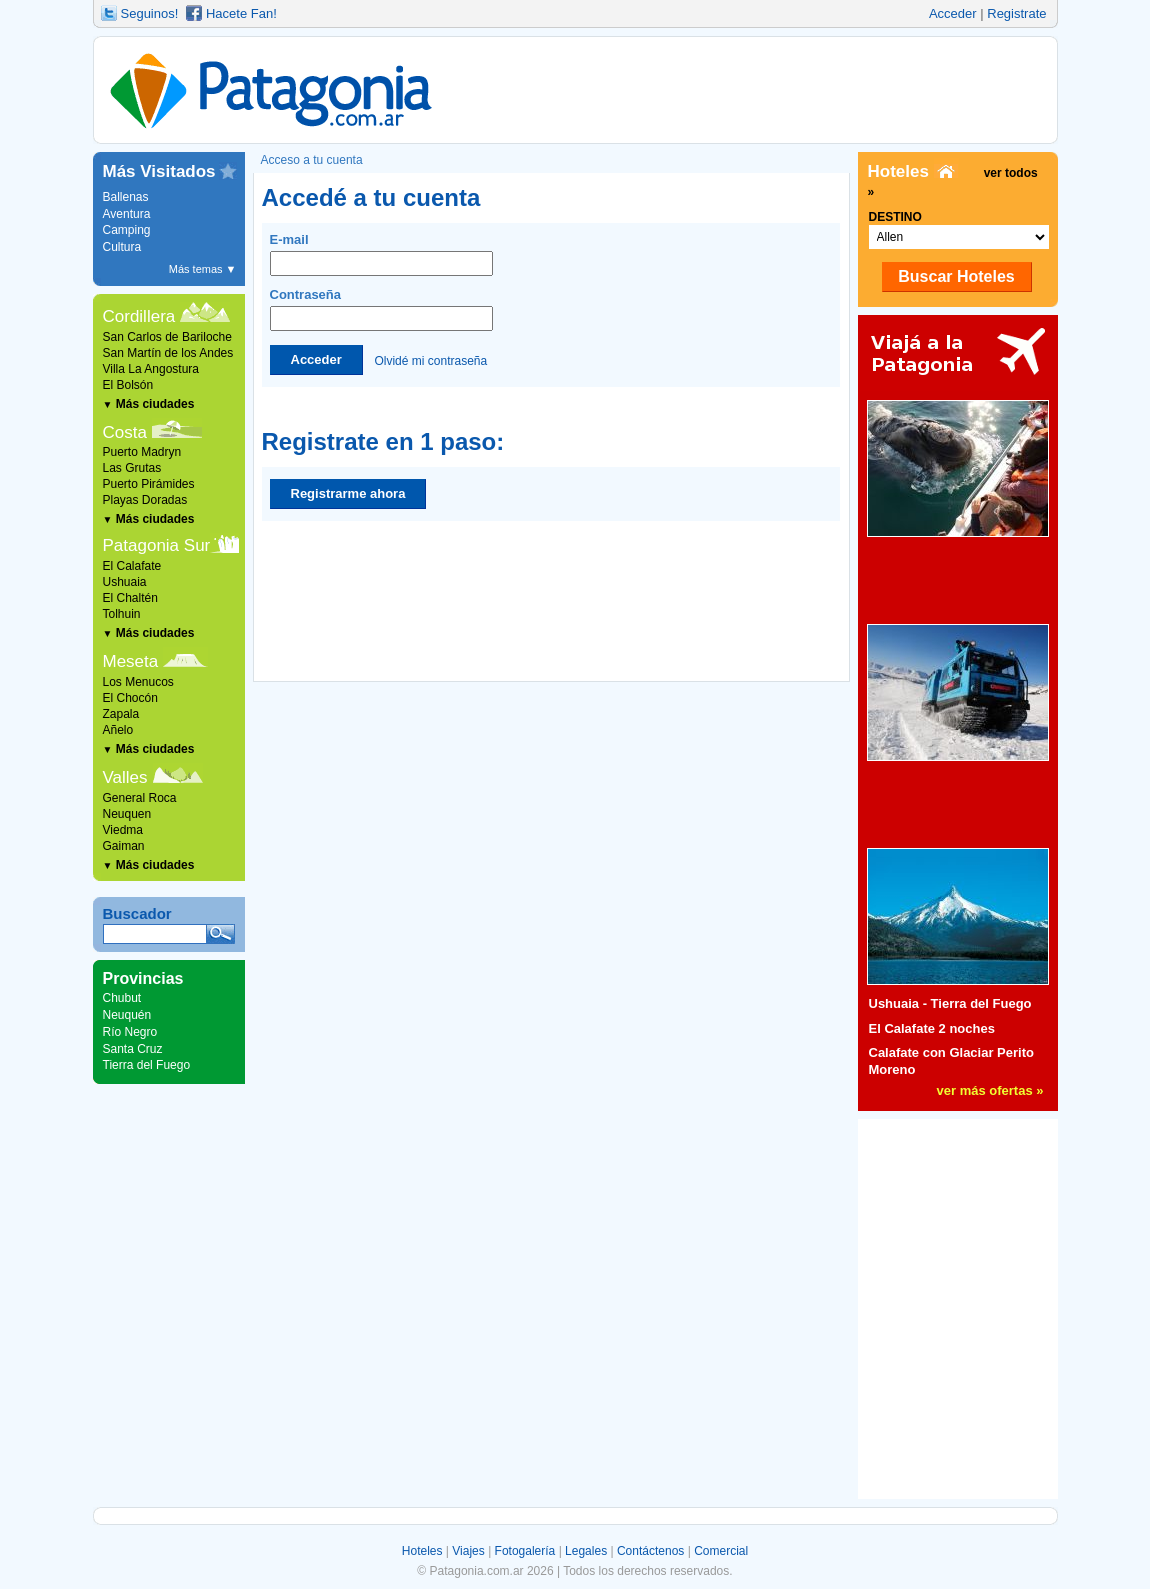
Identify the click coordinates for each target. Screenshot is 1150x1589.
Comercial (721, 1551)
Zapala (121, 714)
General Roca (140, 798)
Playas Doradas (145, 500)
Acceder (953, 13)
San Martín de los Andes (168, 353)
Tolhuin (122, 614)
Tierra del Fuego (147, 1065)
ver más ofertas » (990, 1090)
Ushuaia (125, 582)
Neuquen (127, 814)
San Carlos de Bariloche (167, 337)
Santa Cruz (133, 1049)
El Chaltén (130, 598)
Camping (127, 230)
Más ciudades (149, 404)
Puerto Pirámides (149, 484)
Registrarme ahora (348, 493)
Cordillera (139, 316)
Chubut (122, 998)
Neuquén (127, 1015)
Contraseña (381, 309)
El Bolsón (128, 385)
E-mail (381, 254)
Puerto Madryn (142, 452)
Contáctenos (650, 1551)
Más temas (203, 269)
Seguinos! (150, 13)
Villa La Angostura (151, 369)
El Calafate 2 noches (932, 1028)
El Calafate (132, 566)
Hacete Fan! (241, 13)
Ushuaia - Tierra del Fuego (950, 1003)
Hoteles (422, 1551)
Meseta (131, 661)
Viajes (468, 1551)
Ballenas (126, 197)
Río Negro (130, 1032)
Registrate (1016, 13)
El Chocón (130, 698)
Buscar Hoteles (956, 276)
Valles (125, 777)
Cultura (122, 247)
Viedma (123, 830)
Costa (125, 432)
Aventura (127, 214)
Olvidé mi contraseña (430, 360)
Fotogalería (525, 1551)
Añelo (118, 730)
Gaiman (124, 846)
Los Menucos (138, 682)
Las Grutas (132, 468)
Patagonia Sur (157, 545)
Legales (586, 1551)
